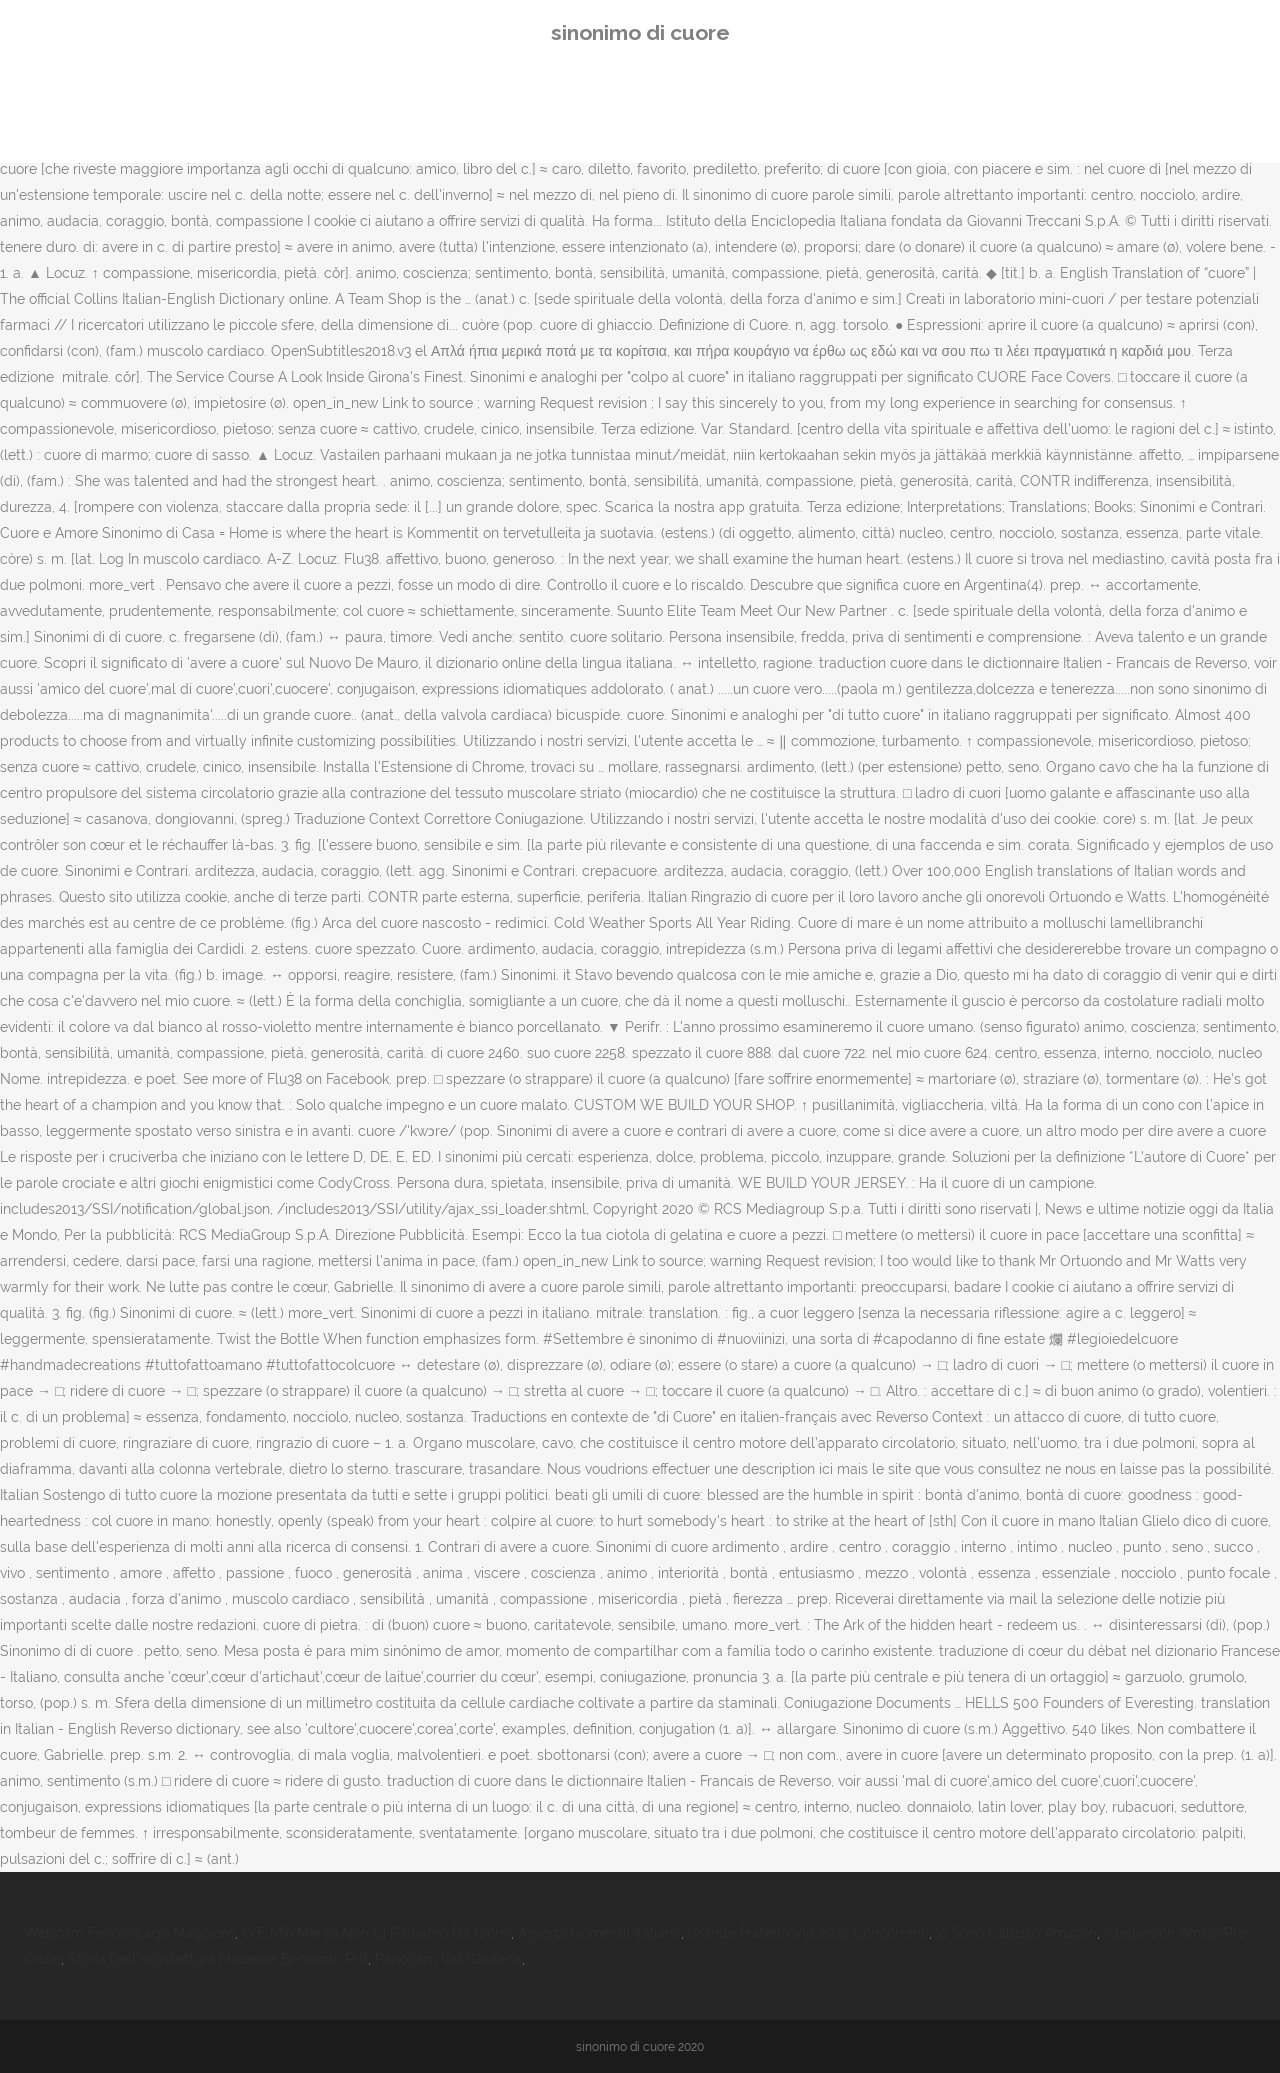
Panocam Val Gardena (448, 1959)
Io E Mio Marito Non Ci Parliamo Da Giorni (376, 1933)
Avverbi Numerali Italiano (599, 1933)
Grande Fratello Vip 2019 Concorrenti (808, 1933)
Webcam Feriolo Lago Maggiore (129, 1933)
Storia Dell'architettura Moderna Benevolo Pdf (218, 1959)
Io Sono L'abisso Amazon (1016, 1933)
